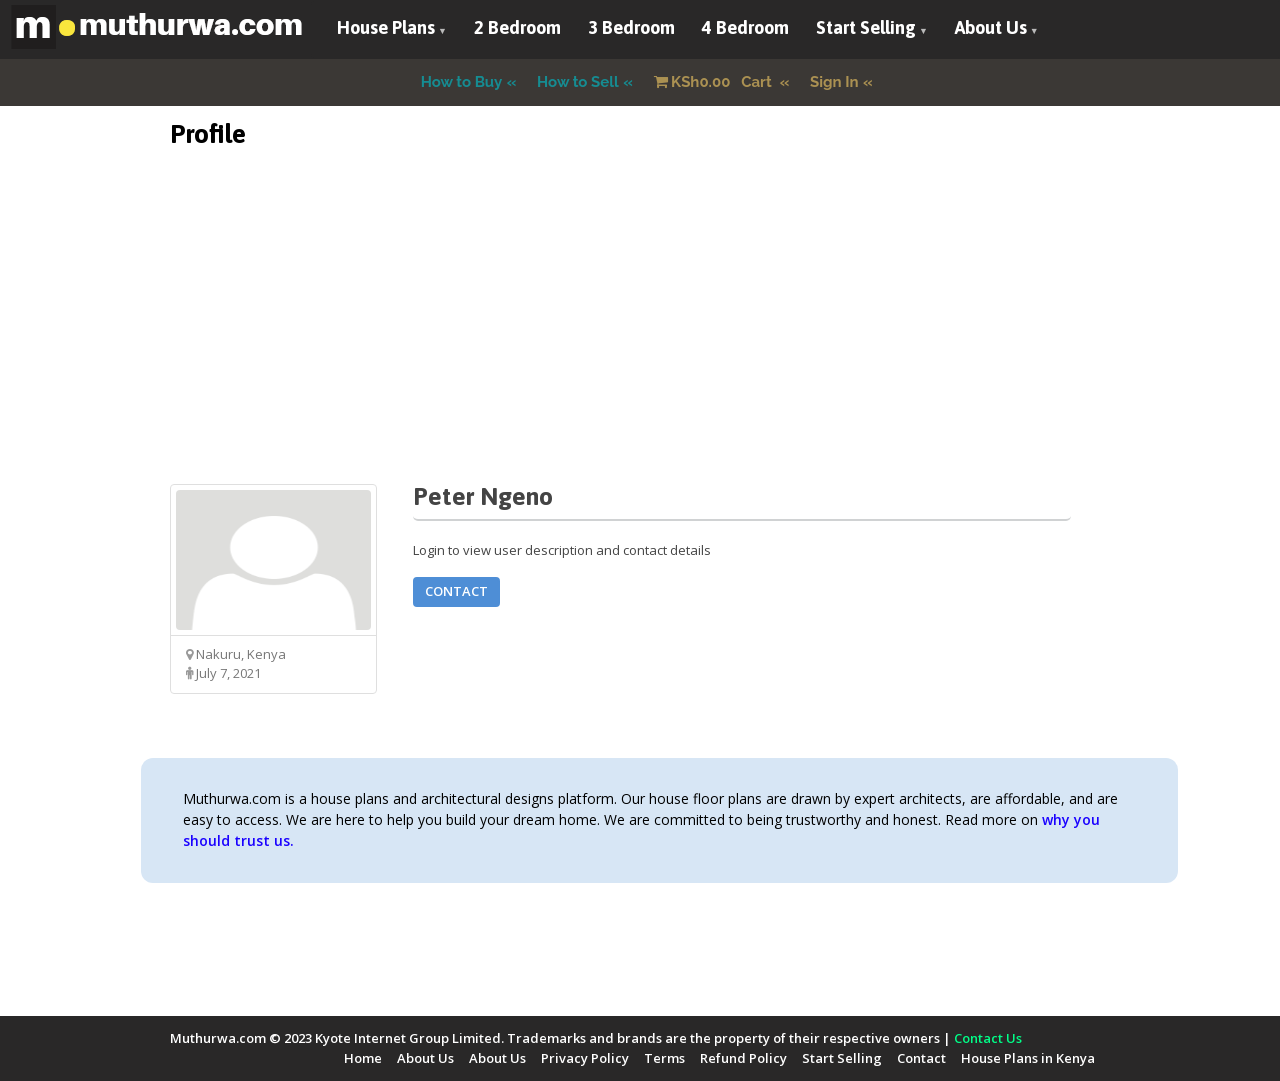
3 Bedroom (631, 27)
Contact (456, 591)
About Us (991, 27)
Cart (715, 82)
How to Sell (578, 82)
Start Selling (866, 27)
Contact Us (988, 1038)
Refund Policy (743, 1058)
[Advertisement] (640, 344)
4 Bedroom (745, 27)
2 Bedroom (517, 27)
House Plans (386, 27)
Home (363, 1058)
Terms (664, 1058)
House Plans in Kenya (1028, 1058)
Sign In (834, 82)
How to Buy (462, 82)
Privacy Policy (585, 1058)
